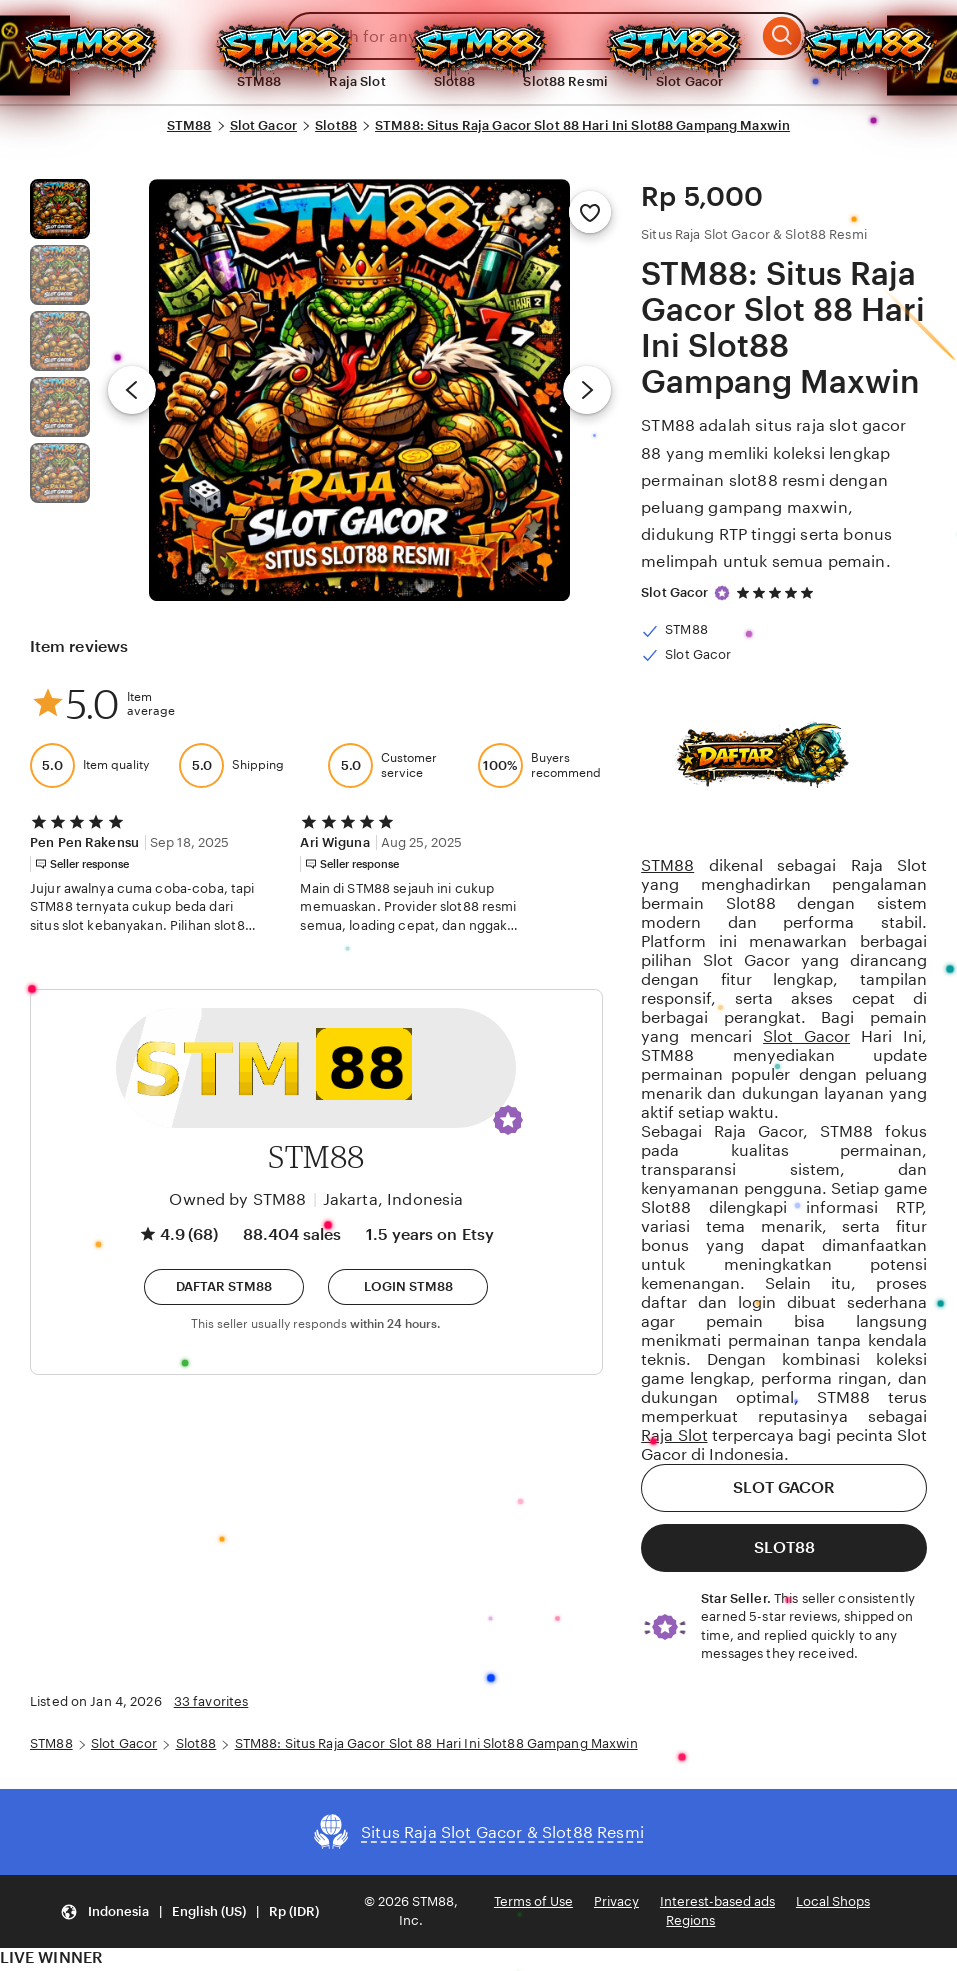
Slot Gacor (689, 81)
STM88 (189, 125)
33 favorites (211, 1701)
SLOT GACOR (784, 1487)
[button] (508, 1120)
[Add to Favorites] (590, 212)
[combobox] (522, 36)
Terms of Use (533, 1901)
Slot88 (455, 81)
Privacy (616, 1901)
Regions (690, 1920)
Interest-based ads (717, 1901)
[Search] (782, 36)
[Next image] (587, 390)
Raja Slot (357, 81)
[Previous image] (132, 390)
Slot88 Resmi (565, 81)
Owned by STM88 (237, 1199)
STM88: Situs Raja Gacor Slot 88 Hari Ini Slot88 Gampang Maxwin (582, 125)
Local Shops (833, 1901)
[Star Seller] (722, 593)
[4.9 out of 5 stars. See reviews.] (778, 592)
